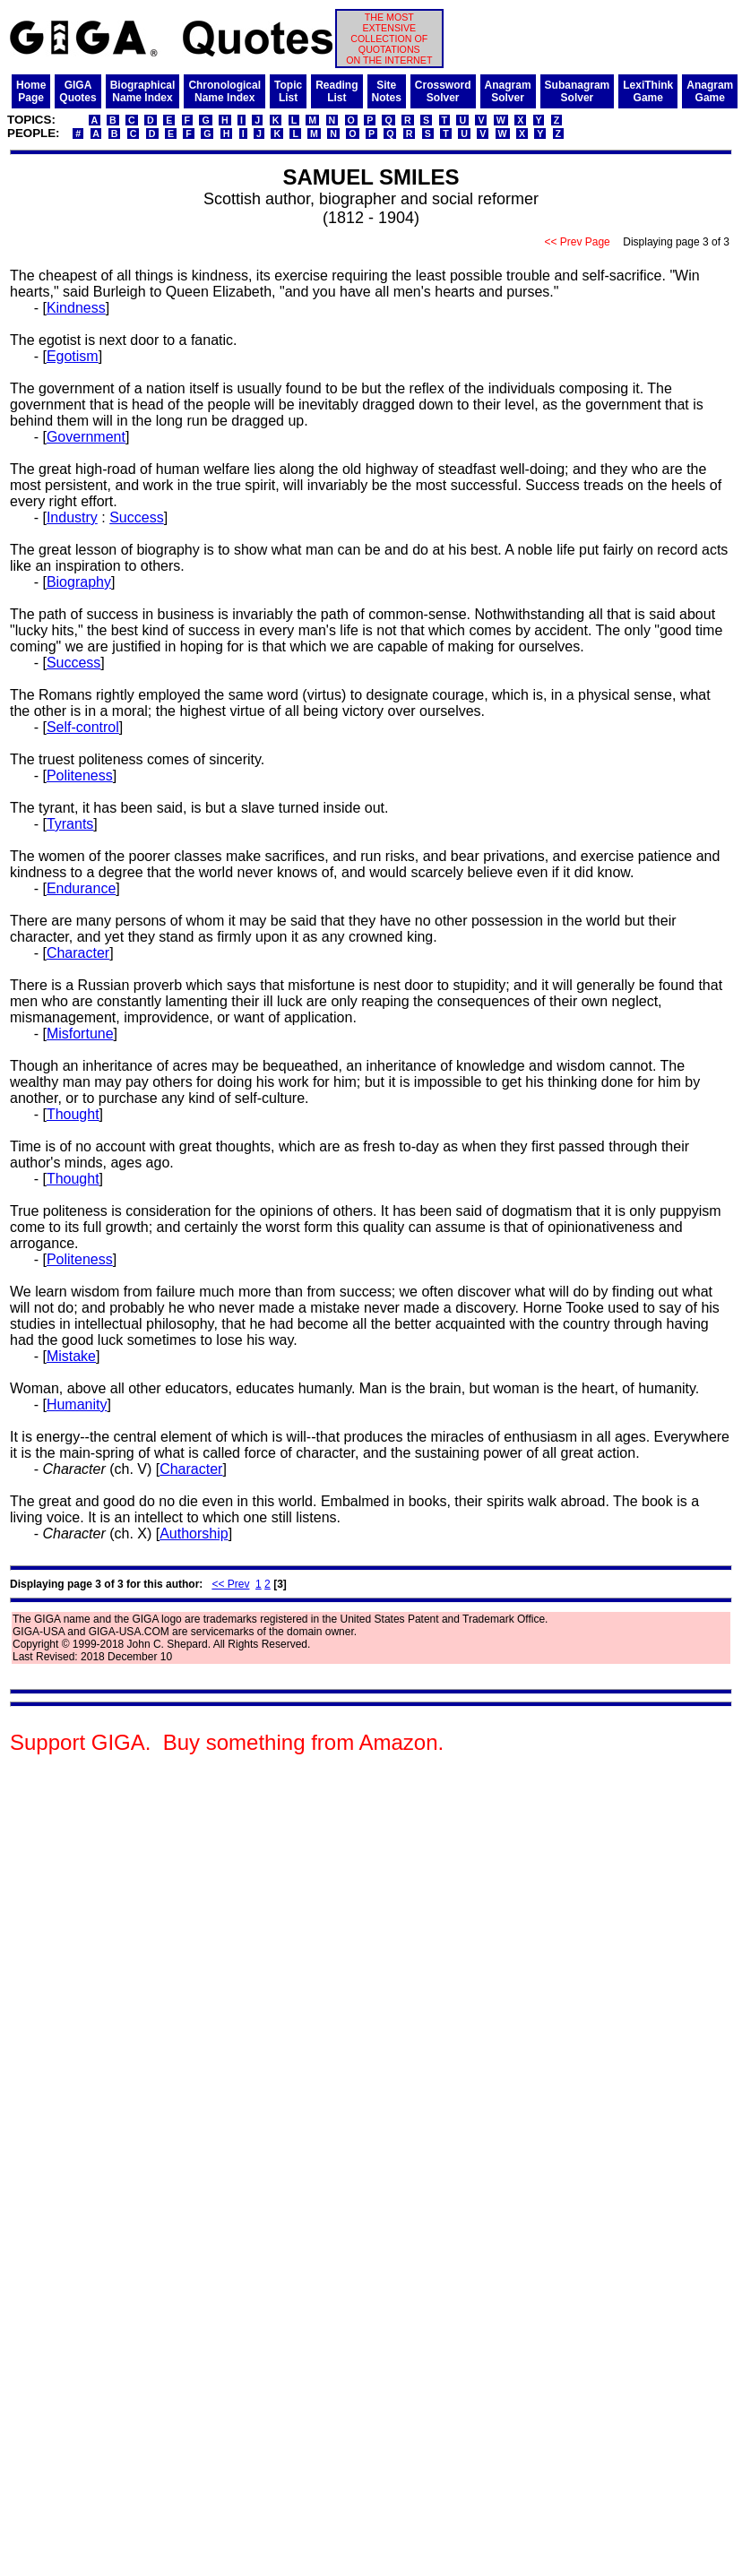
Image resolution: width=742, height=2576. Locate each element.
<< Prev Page (577, 242)
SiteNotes (386, 91)
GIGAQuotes (77, 91)
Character (78, 953)
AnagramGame (709, 91)
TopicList (288, 91)
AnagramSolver (508, 91)
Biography (79, 582)
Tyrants (70, 823)
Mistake (71, 1356)
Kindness (76, 307)
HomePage (31, 91)
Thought (73, 1114)
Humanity (77, 1404)
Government (86, 436)
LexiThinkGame (648, 91)
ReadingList (336, 91)
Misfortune (80, 1033)
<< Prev (230, 1584)
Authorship (194, 1533)
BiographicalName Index (143, 91)
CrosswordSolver (443, 91)
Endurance (81, 888)
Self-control (83, 727)
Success (136, 517)
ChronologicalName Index (224, 91)
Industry (72, 517)
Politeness (80, 775)
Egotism (73, 356)
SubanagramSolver (577, 91)
